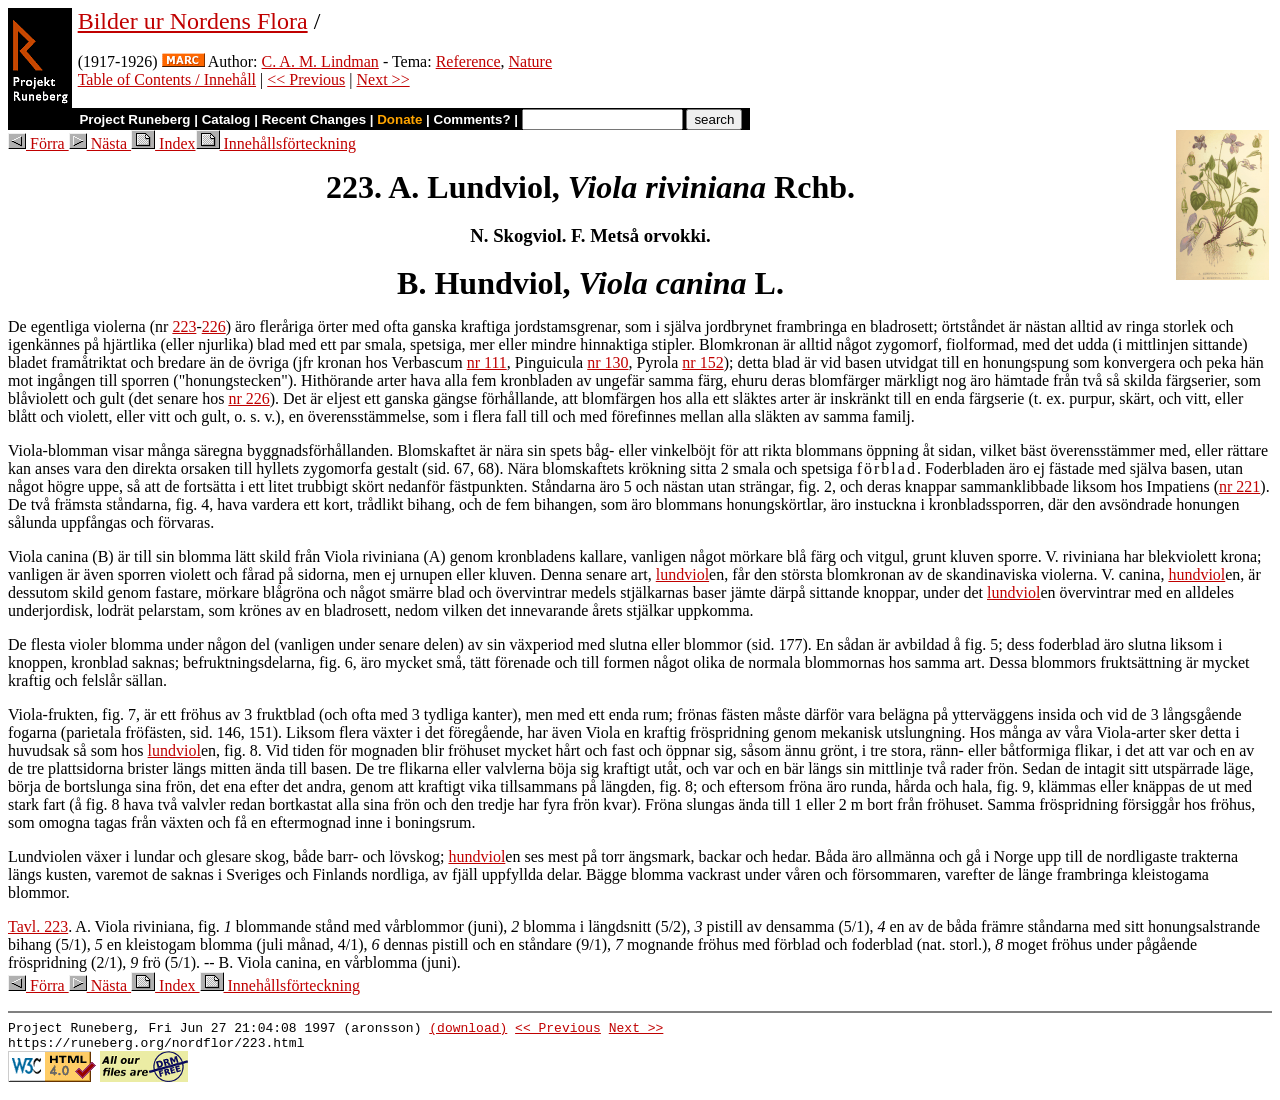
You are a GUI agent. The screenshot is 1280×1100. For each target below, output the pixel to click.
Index (163, 143)
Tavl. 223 (38, 926)
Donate (399, 119)
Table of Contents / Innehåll (167, 79)
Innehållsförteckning (276, 143)
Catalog (226, 119)
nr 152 (702, 362)
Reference (468, 61)
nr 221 (1239, 486)
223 (184, 326)
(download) (468, 1030)
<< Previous (306, 79)
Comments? (472, 119)
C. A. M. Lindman (320, 61)
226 (214, 326)
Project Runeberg (134, 119)
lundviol (682, 574)
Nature (531, 61)
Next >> (383, 79)
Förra (38, 143)
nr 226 (248, 398)
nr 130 (607, 362)
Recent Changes (314, 119)
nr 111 (487, 362)
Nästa (100, 143)
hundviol (1196, 574)
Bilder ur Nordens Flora (193, 21)
